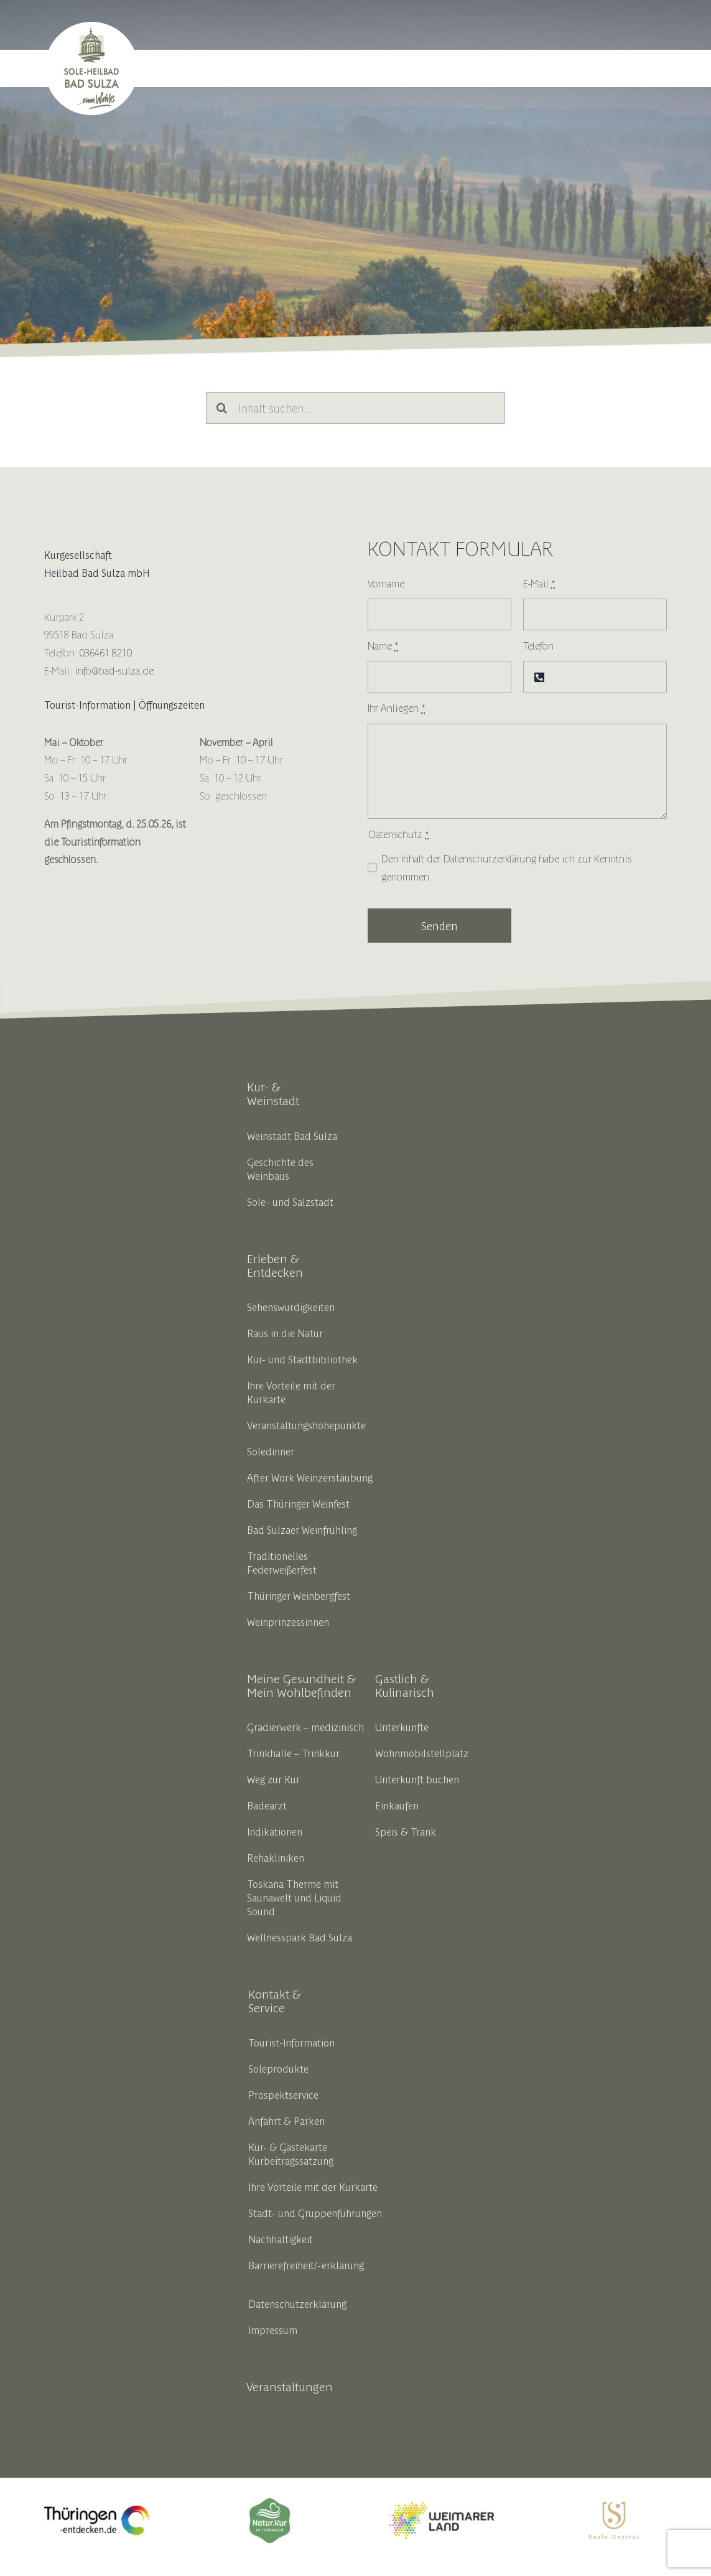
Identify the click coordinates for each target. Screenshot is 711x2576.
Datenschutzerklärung (490, 858)
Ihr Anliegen (396, 707)
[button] (651, 68)
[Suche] (222, 408)
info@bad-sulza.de (114, 670)
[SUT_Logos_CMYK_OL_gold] (614, 2507)
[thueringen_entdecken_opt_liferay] (96, 2510)
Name (383, 645)
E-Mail (539, 583)
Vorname (386, 583)
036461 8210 (106, 652)
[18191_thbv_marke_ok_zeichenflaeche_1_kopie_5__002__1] (269, 2501)
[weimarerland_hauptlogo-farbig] (441, 2507)
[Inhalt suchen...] (355, 408)
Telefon (538, 645)
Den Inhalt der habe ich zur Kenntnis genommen (506, 867)
